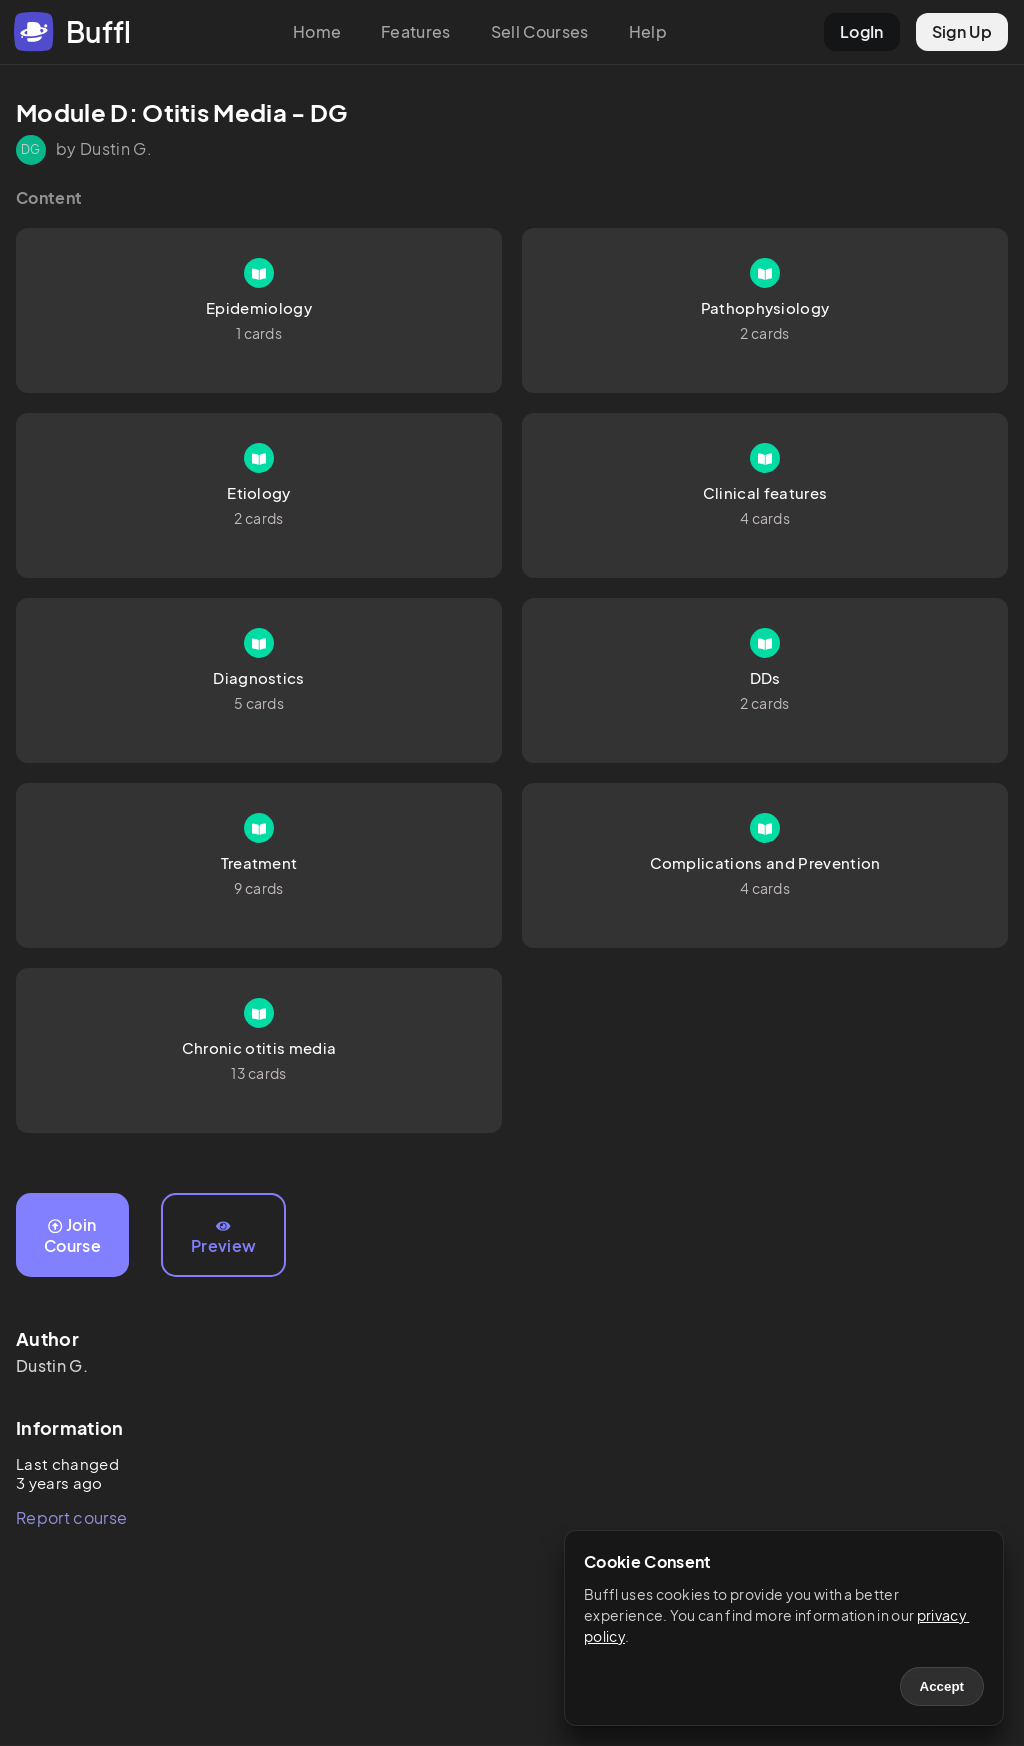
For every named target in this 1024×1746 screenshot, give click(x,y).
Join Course (72, 1235)
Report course (71, 1517)
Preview (223, 1238)
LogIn (862, 31)
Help (648, 31)
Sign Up (962, 31)
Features (416, 31)
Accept (942, 1686)
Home (317, 31)
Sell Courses (540, 31)
